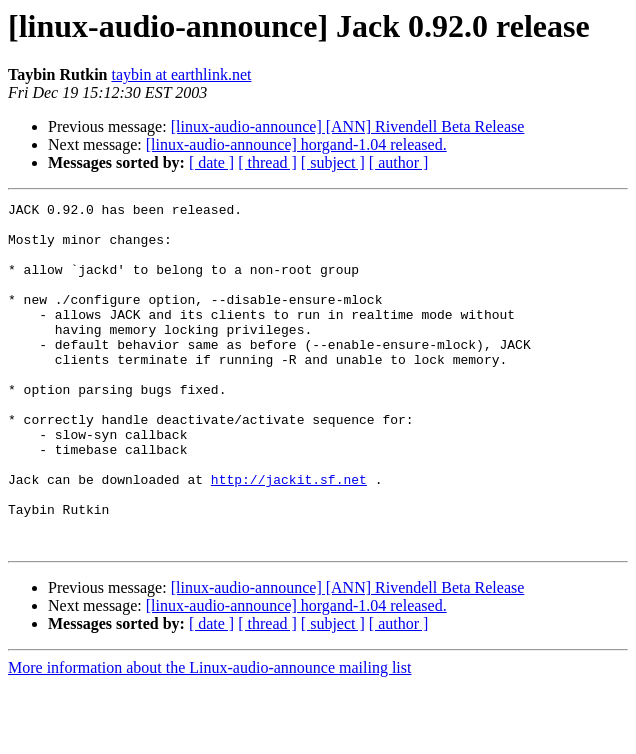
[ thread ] (267, 162)
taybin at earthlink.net (181, 74)
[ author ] (399, 162)
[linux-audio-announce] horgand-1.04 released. (296, 144)
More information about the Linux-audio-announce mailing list (209, 736)
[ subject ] (333, 162)
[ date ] (211, 162)
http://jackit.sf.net (289, 536)
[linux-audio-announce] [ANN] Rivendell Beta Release (348, 126)
